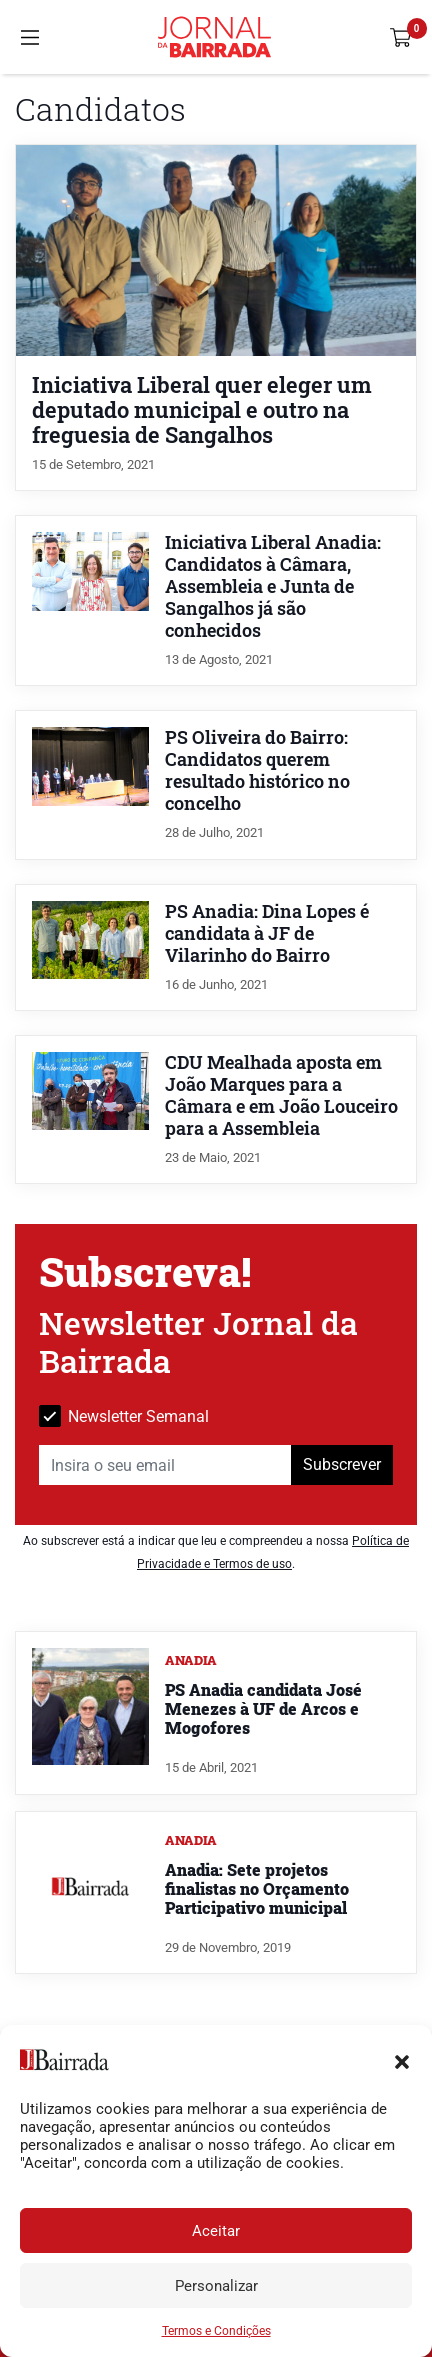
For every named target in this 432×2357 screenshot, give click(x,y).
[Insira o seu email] (165, 1465)
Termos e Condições (216, 2331)
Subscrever (342, 1464)
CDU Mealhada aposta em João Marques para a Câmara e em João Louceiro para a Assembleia (281, 1095)
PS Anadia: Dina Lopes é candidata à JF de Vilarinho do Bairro (267, 933)
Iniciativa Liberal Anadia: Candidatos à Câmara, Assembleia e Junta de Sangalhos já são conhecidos (273, 586)
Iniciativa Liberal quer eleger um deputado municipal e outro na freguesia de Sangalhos (202, 409)
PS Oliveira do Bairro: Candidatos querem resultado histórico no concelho (257, 770)
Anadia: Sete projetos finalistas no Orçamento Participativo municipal (257, 1888)
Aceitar (216, 2231)
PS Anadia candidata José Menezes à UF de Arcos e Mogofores (263, 1708)
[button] (402, 2060)
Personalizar (216, 2286)
